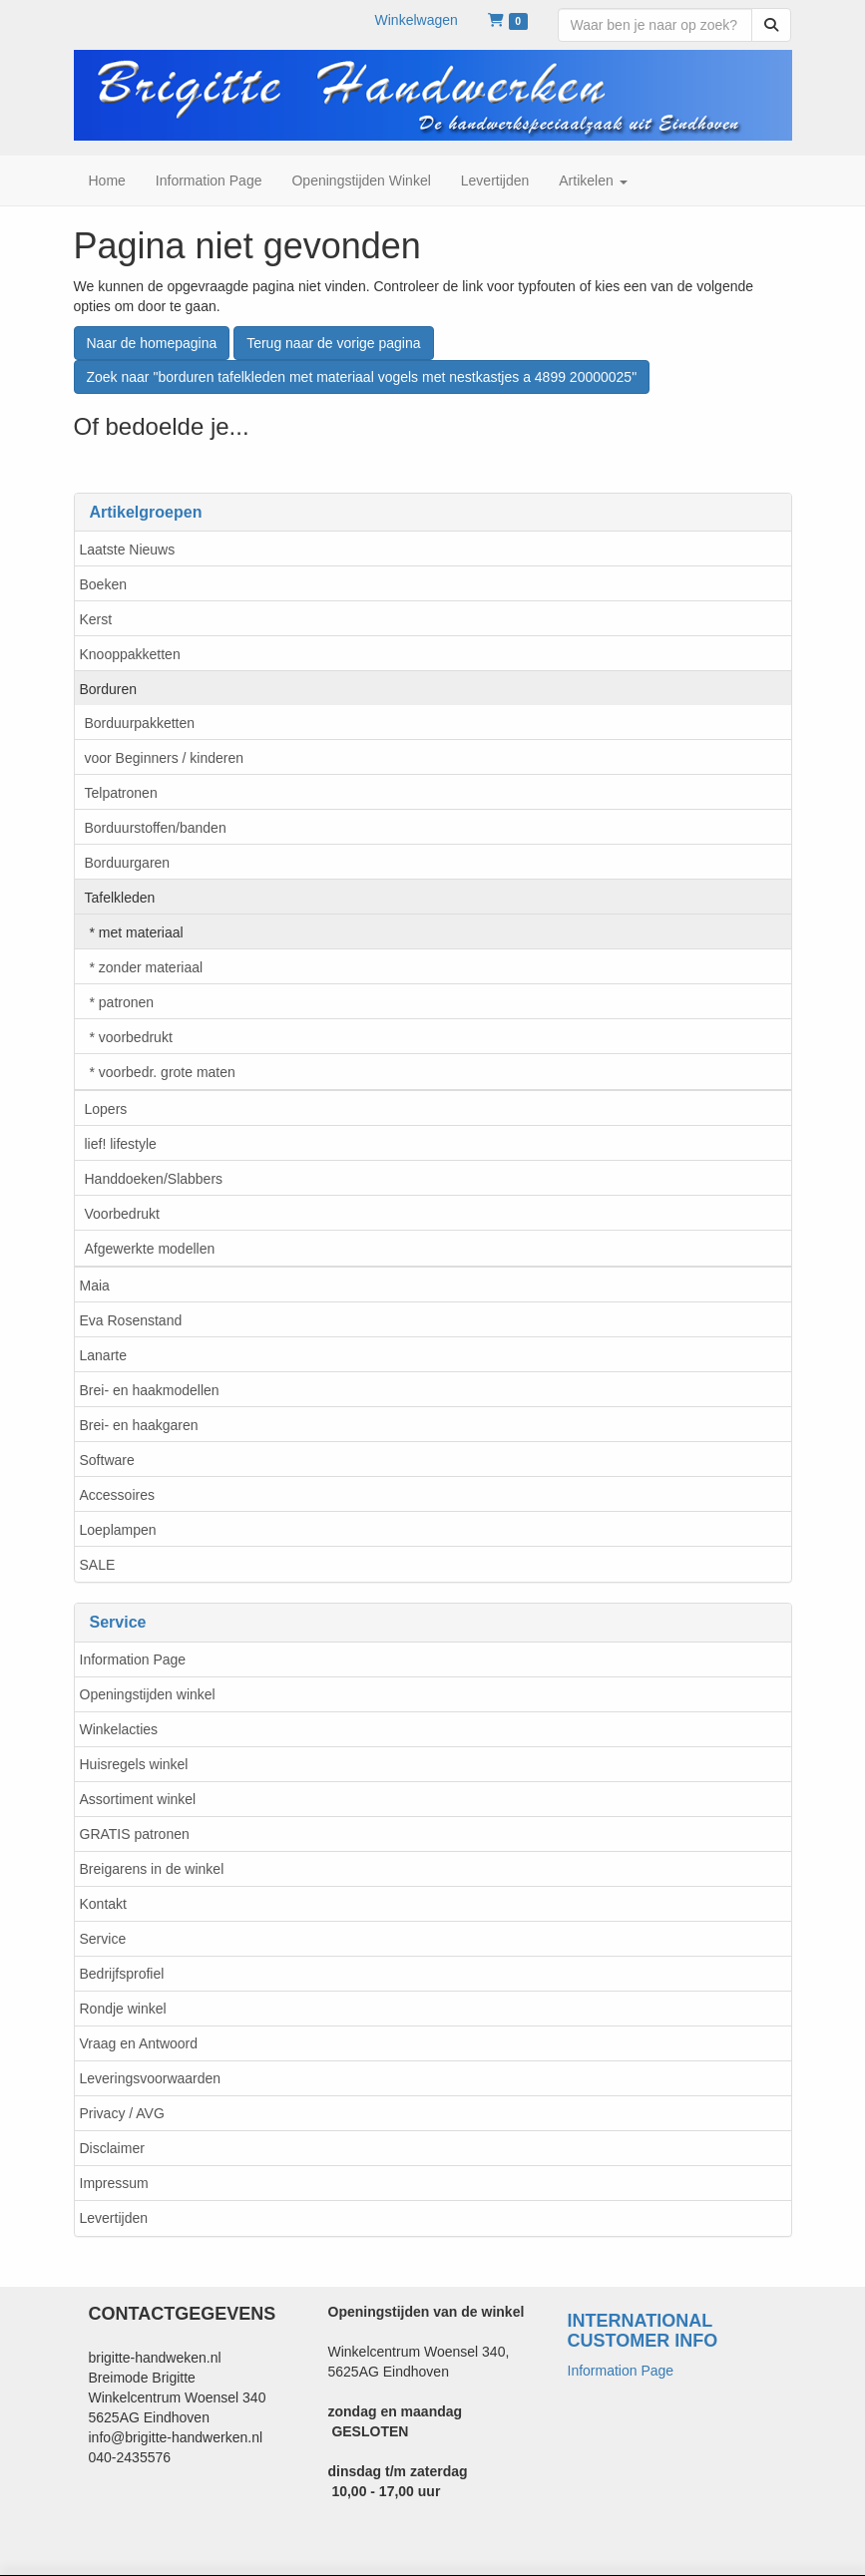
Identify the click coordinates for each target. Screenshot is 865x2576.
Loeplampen (118, 1530)
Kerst (96, 619)
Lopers (106, 1109)
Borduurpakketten (140, 723)
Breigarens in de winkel (152, 1869)
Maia (95, 1285)
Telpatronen (121, 793)
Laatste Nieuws (128, 549)
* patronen (122, 1002)
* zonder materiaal (147, 967)
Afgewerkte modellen (150, 1249)
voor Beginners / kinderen (164, 758)
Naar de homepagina (152, 343)
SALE (98, 1565)
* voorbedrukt (131, 1037)
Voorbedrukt (123, 1214)
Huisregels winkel (134, 1764)
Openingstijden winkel (148, 1694)
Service (103, 1939)
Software (107, 1460)
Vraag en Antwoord (139, 2043)
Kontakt (103, 1904)
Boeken (103, 584)
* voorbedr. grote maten (162, 1072)
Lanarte (103, 1355)
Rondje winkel (123, 2009)
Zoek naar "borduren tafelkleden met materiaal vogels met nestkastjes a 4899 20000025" (362, 377)
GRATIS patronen (135, 1834)
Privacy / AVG (122, 2113)
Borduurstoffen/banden (155, 828)
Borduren (109, 689)
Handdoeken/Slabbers (154, 1179)
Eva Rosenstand (131, 1320)
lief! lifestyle (121, 1144)
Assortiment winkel (138, 1799)
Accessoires (117, 1495)
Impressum (114, 2183)
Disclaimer (112, 2148)
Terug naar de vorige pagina (333, 343)
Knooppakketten (130, 654)
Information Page (133, 1659)
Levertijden (114, 2218)
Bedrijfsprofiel (122, 1974)
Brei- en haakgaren (139, 1425)
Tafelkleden (120, 898)
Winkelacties (119, 1729)
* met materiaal (137, 932)
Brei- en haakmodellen (149, 1390)
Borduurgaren (128, 863)
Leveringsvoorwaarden (150, 2078)
